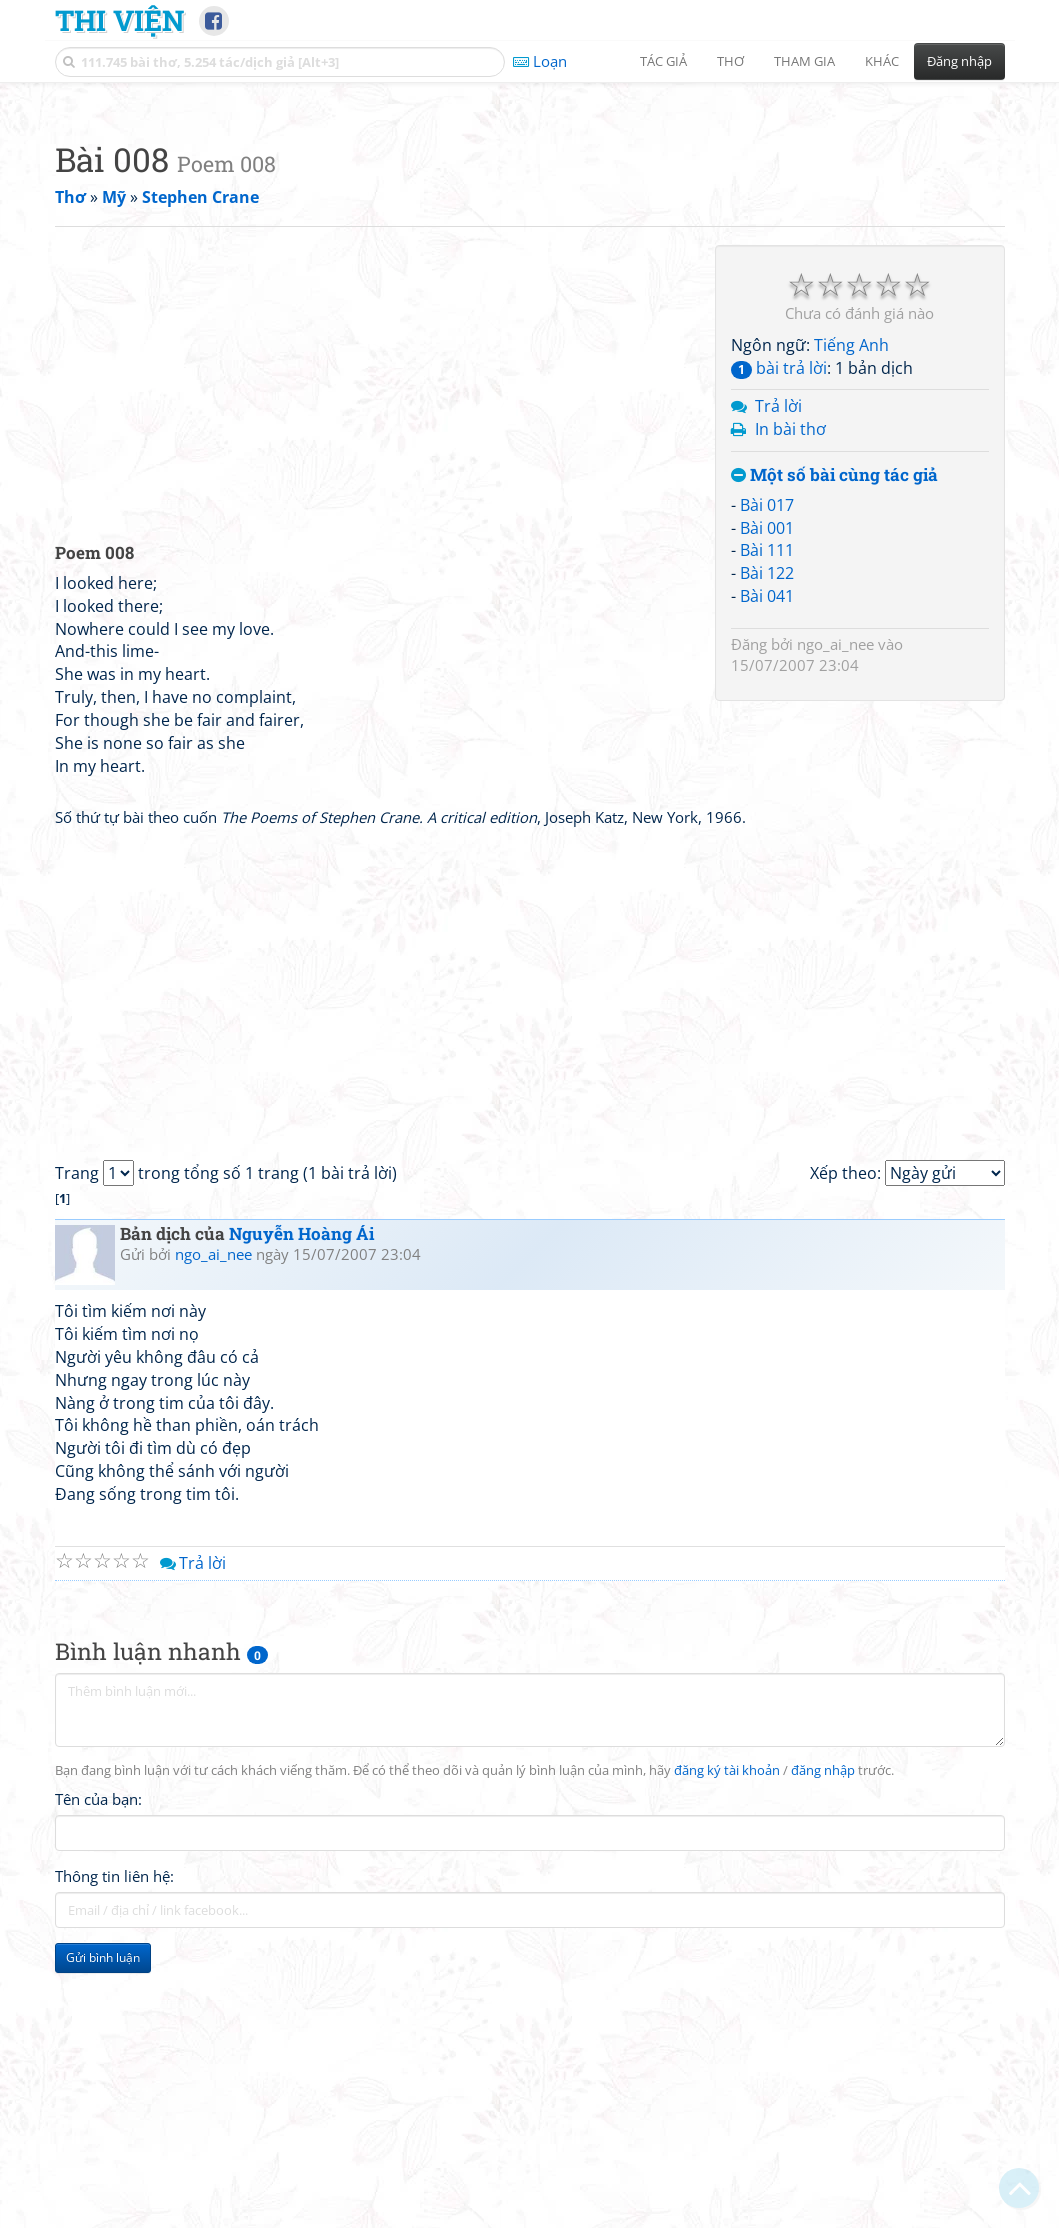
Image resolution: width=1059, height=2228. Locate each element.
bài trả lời (779, 648)
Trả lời (778, 686)
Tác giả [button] (663, 61)
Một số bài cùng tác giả (834, 755)
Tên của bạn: (98, 2079)
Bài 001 (767, 808)
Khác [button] (882, 61)
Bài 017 (767, 785)
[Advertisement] (530, 235)
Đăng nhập (959, 61)
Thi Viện (119, 20)
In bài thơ (790, 709)
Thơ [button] (730, 61)
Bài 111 (767, 830)
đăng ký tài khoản (727, 2050)
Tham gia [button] (804, 61)
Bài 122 (767, 853)
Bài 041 (767, 876)
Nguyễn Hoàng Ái (301, 1513)
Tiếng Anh (851, 625)
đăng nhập (823, 2050)
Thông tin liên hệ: (114, 2156)
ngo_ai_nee (835, 924)
